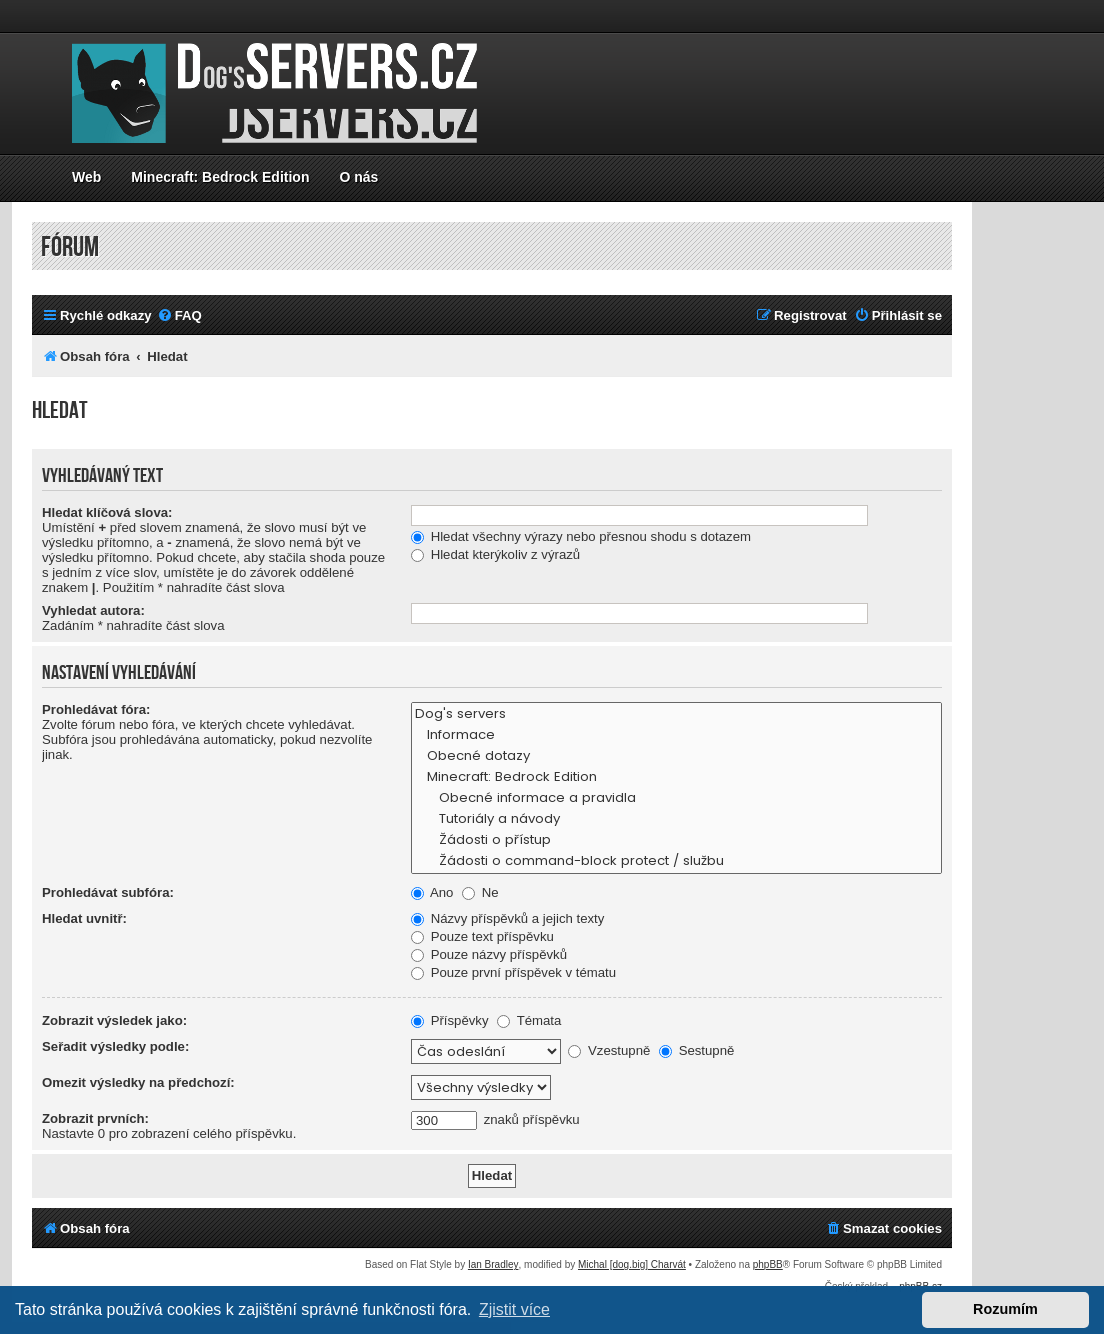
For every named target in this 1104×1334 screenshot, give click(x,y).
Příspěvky (450, 1020)
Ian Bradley (493, 1264)
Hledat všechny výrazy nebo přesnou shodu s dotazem (581, 536)
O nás (358, 177)
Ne (480, 892)
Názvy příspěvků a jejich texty (507, 918)
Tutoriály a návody (676, 819)
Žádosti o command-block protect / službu (676, 861)
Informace (676, 735)
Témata (529, 1020)
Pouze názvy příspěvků (489, 954)
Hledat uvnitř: (84, 918)
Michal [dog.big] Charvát (632, 1264)
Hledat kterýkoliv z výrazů (495, 554)
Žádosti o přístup (676, 840)
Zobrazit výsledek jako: (114, 1020)
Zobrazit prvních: (95, 1118)
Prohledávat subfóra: (108, 892)
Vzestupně (609, 1050)
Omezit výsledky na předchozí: (138, 1082)
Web (86, 177)
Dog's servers (676, 714)
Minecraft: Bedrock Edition (220, 177)
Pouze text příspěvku (482, 936)
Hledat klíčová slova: (107, 512)
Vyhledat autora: (93, 610)
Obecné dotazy (676, 756)
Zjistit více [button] (514, 1309)
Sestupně (696, 1050)
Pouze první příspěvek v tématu (513, 972)
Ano (432, 892)
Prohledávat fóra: (96, 709)
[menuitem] (179, 315)
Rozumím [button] (1005, 1309)
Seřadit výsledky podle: (115, 1046)
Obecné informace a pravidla (676, 798)
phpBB (768, 1264)
